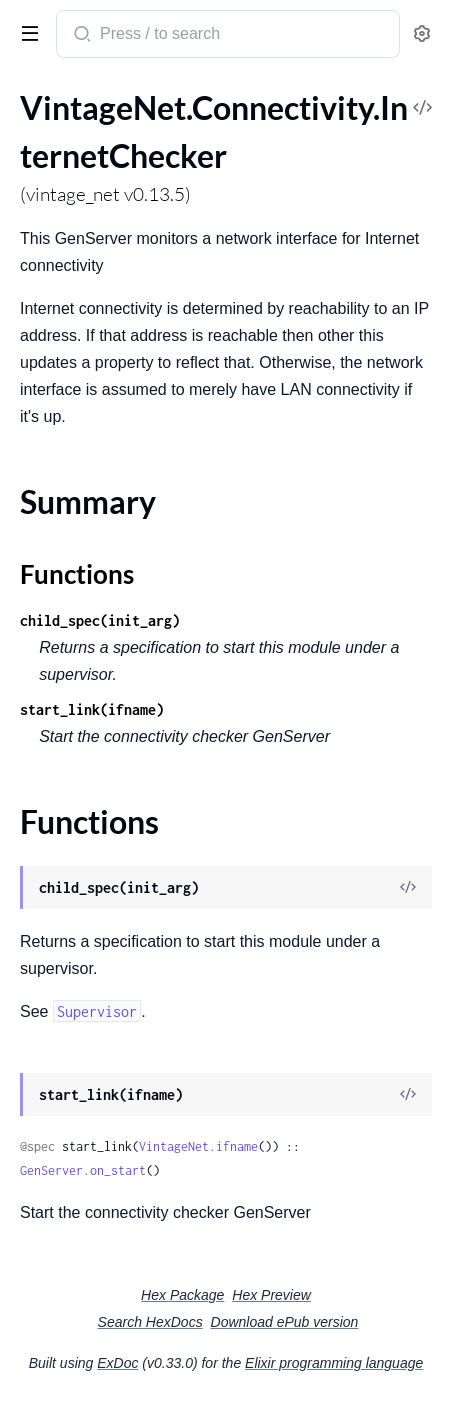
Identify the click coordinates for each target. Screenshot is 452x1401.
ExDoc (117, 1363)
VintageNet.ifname (198, 1146)
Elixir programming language (334, 1363)
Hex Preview (271, 1295)
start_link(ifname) (92, 709)
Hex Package (182, 1295)
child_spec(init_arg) (100, 620)
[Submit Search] (80, 36)
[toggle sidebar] (26, 32)
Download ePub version (285, 1322)
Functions (77, 574)
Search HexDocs (150, 1322)
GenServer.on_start (83, 1170)
